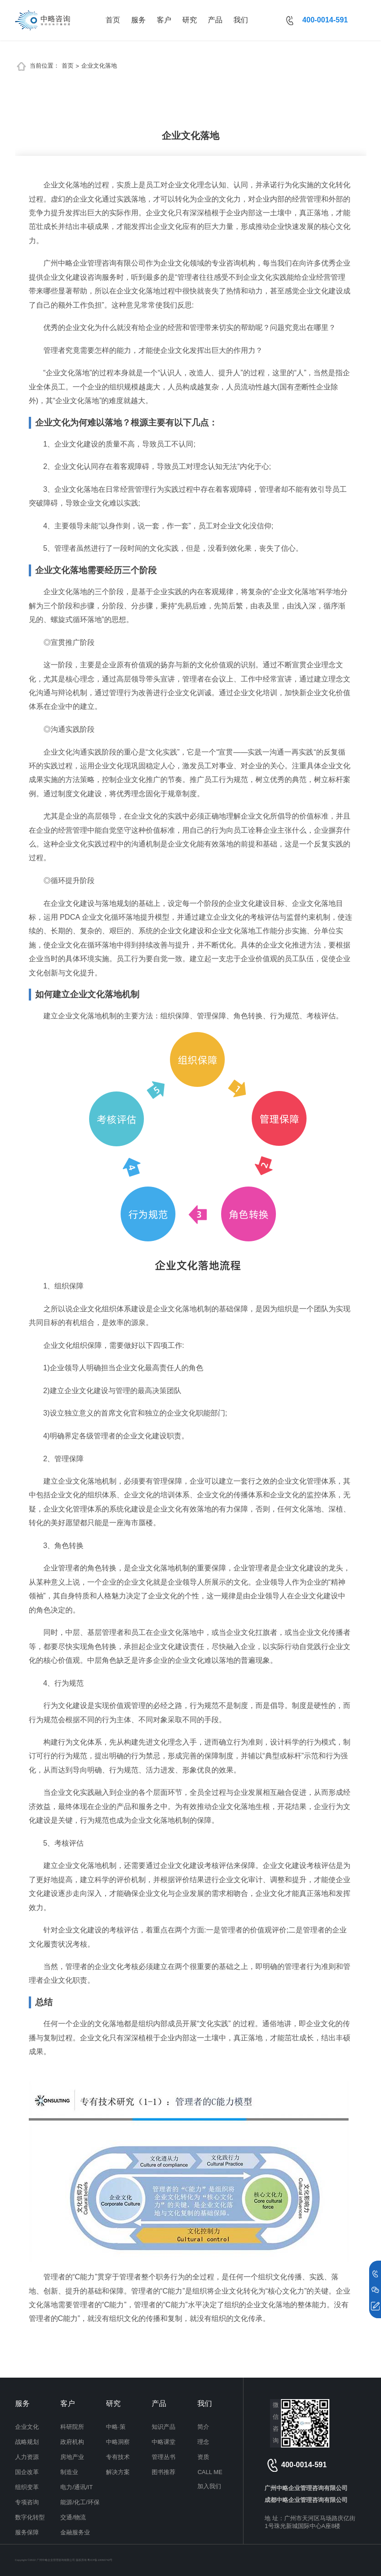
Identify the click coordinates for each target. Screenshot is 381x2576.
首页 (113, 20)
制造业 (69, 2472)
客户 (164, 20)
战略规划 (27, 2441)
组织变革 (27, 2487)
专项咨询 (27, 2502)
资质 (203, 2457)
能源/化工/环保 (79, 2502)
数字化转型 (30, 2517)
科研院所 (72, 2426)
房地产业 (72, 2457)
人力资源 (27, 2457)
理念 (203, 2441)
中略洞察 (118, 2441)
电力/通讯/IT (76, 2487)
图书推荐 (163, 2472)
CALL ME (209, 2472)
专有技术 (118, 2457)
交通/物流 (73, 2517)
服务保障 (27, 2532)
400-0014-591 (325, 20)
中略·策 (116, 2426)
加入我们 (209, 2486)
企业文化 (27, 2426)
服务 (138, 20)
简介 (203, 2426)
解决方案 (118, 2472)
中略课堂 (163, 2441)
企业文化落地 (99, 65)
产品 (215, 20)
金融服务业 (75, 2532)
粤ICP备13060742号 (99, 2559)
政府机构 (72, 2441)
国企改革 (27, 2472)
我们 (240, 20)
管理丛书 (163, 2457)
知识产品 (163, 2426)
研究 (189, 20)
